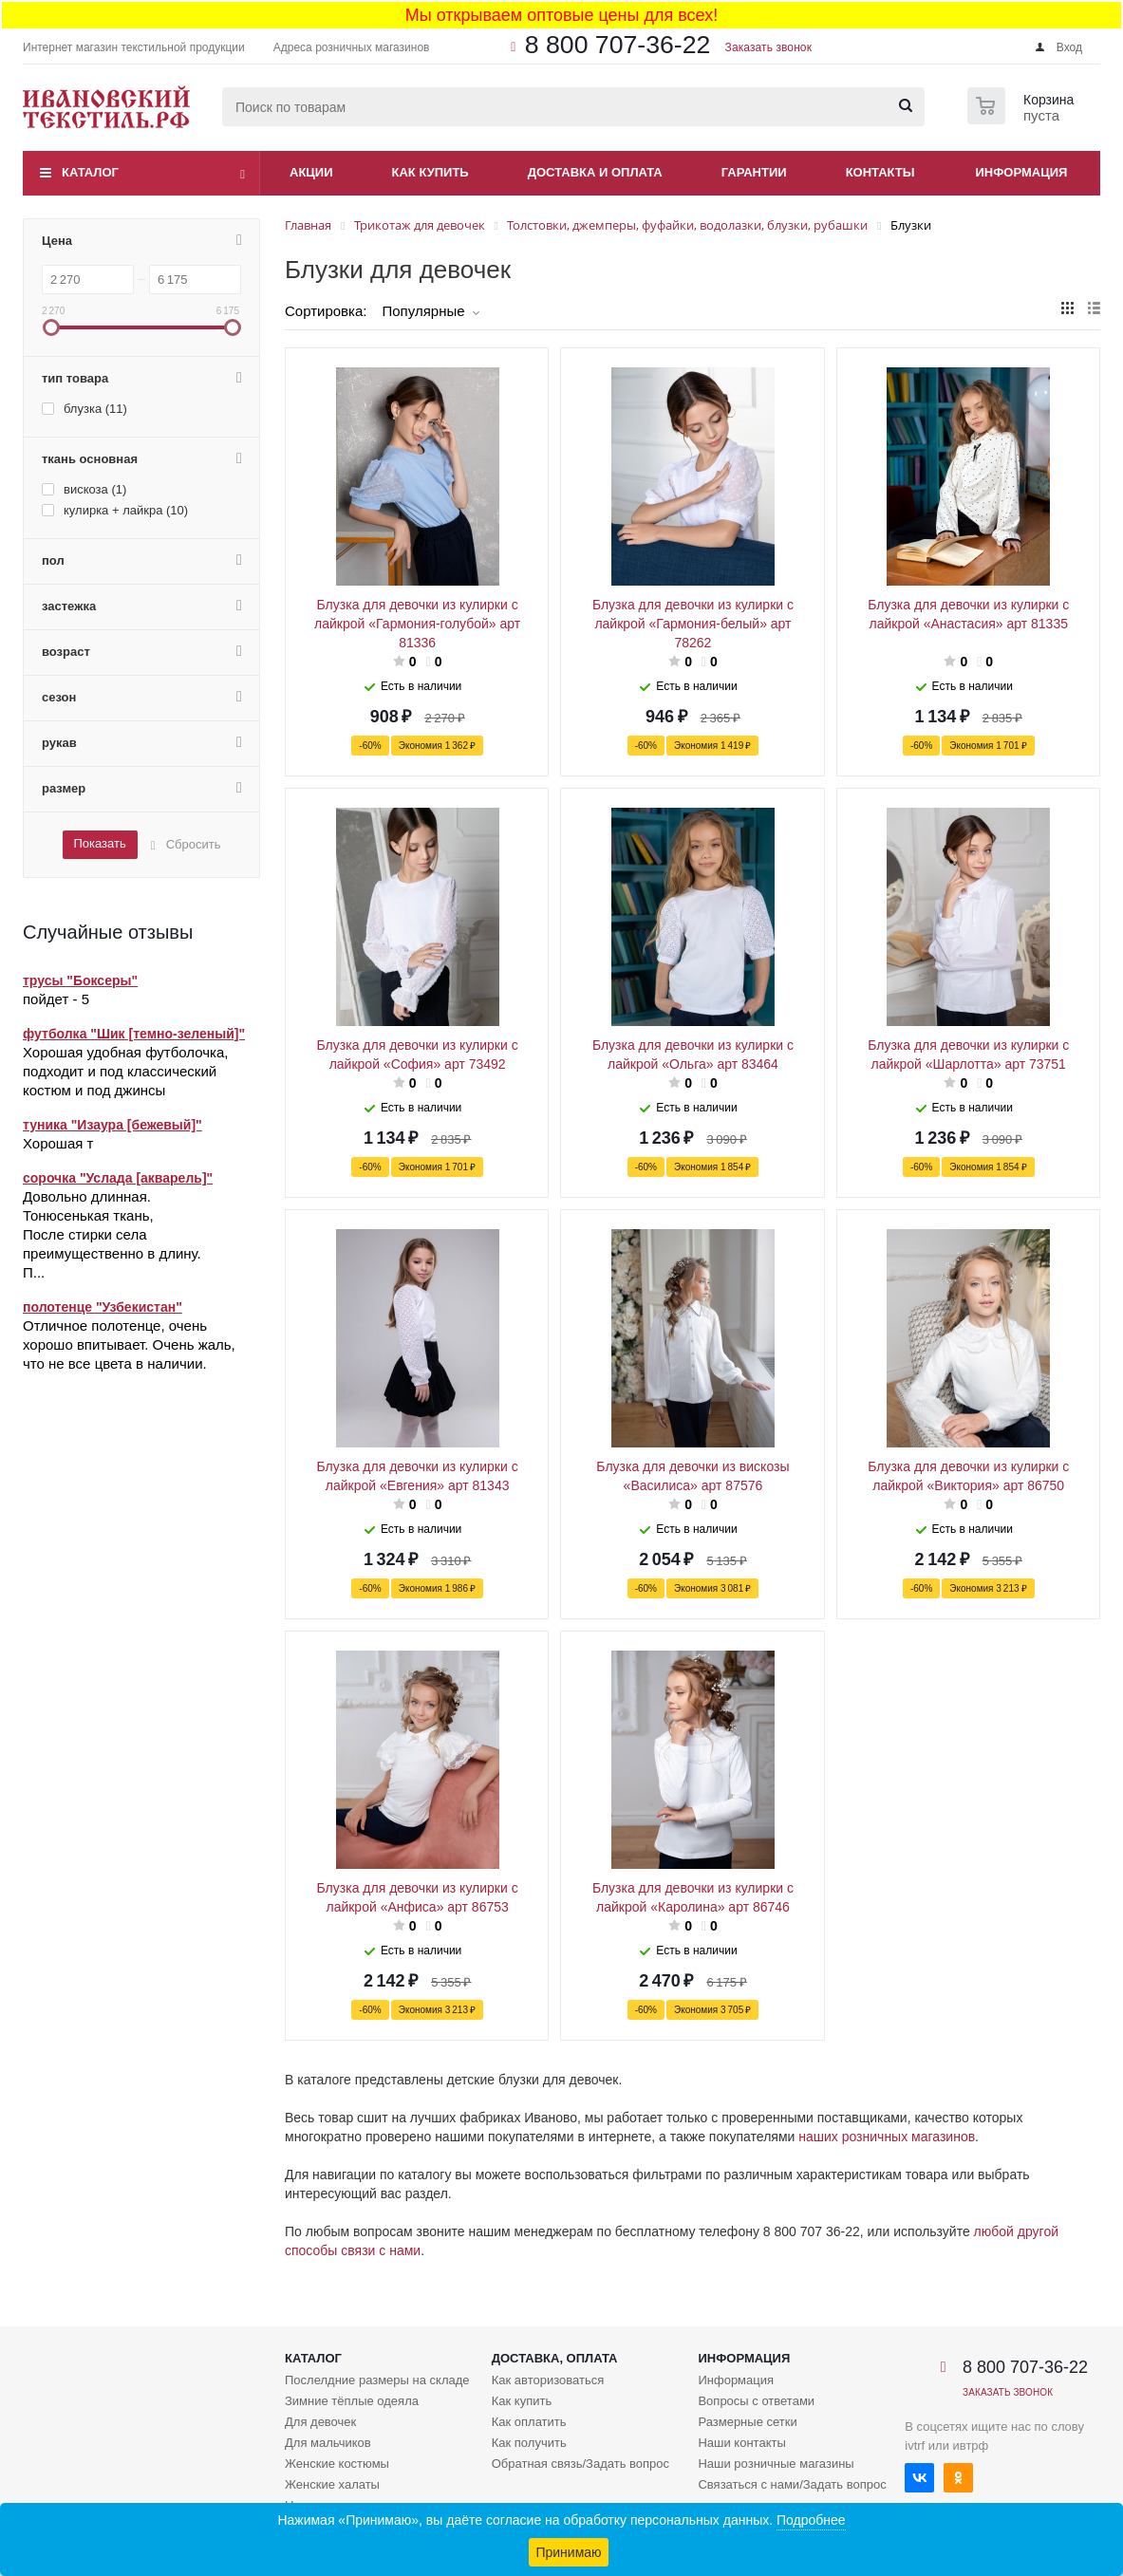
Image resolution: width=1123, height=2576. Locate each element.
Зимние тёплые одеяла (352, 2401)
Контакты (880, 172)
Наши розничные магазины (775, 2463)
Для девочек (320, 2422)
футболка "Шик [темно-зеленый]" (134, 1033)
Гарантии (754, 172)
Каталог (90, 172)
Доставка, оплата (555, 2358)
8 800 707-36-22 (618, 44)
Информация (1022, 172)
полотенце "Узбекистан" (102, 1307)
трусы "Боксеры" (80, 980)
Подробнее (811, 2520)
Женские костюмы (337, 2463)
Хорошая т (58, 1143)
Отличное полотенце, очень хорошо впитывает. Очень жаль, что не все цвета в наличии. (129, 1344)
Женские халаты (332, 2484)
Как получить (529, 2443)
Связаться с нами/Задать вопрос (792, 2484)
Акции (311, 172)
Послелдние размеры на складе (377, 2380)
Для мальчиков (328, 2443)
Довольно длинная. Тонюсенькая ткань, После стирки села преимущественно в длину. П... (112, 1234)
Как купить (430, 172)
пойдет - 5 (56, 999)
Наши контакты (741, 2443)
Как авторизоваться (548, 2380)
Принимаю (568, 2552)
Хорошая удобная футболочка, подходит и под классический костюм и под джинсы (125, 1071)
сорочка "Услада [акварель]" (118, 1177)
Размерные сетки (747, 2422)
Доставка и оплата (595, 172)
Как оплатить (529, 2422)
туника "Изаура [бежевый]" (112, 1124)
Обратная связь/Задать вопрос (580, 2463)
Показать (99, 843)
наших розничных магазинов (886, 2136)
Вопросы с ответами (756, 2401)
